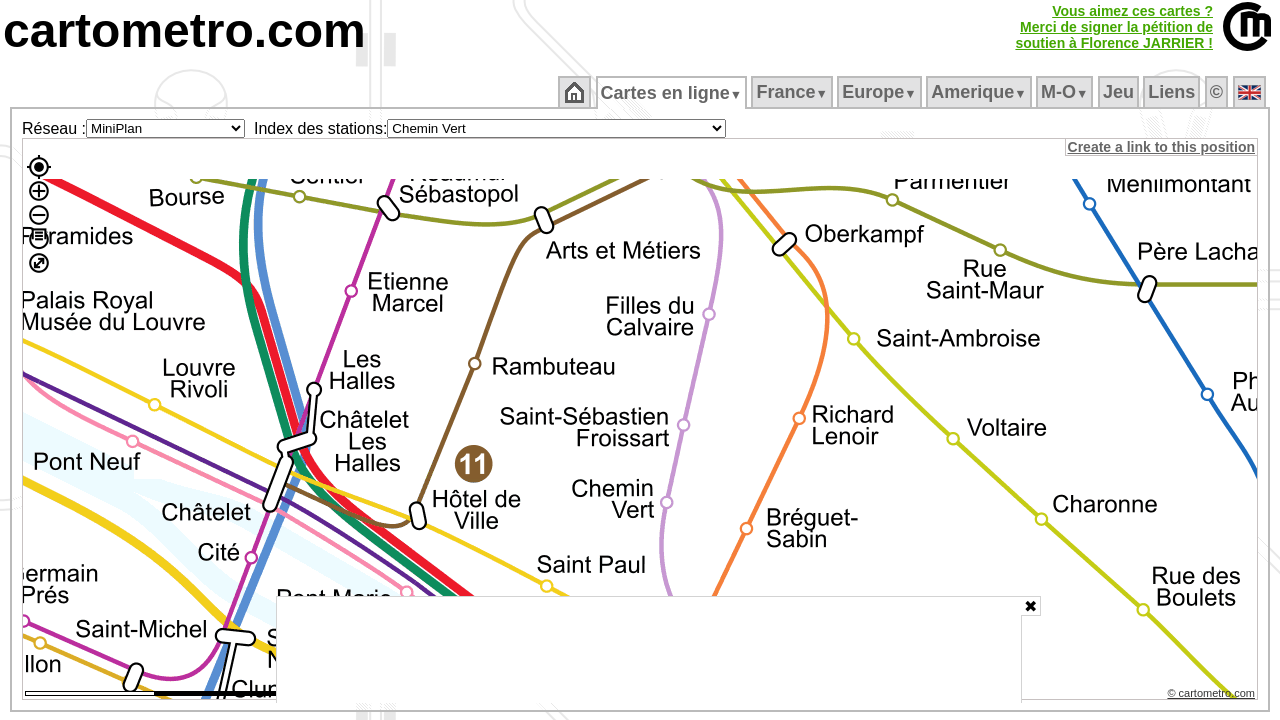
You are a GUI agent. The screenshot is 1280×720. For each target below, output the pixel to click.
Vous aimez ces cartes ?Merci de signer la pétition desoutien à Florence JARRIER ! (1114, 27)
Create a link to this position (1162, 147)
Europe (881, 92)
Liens (1173, 92)
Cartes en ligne (672, 93)
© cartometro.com (1213, 696)
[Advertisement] (649, 650)
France (793, 92)
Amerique (980, 92)
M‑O (1066, 92)
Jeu (1119, 92)
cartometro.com (184, 30)
